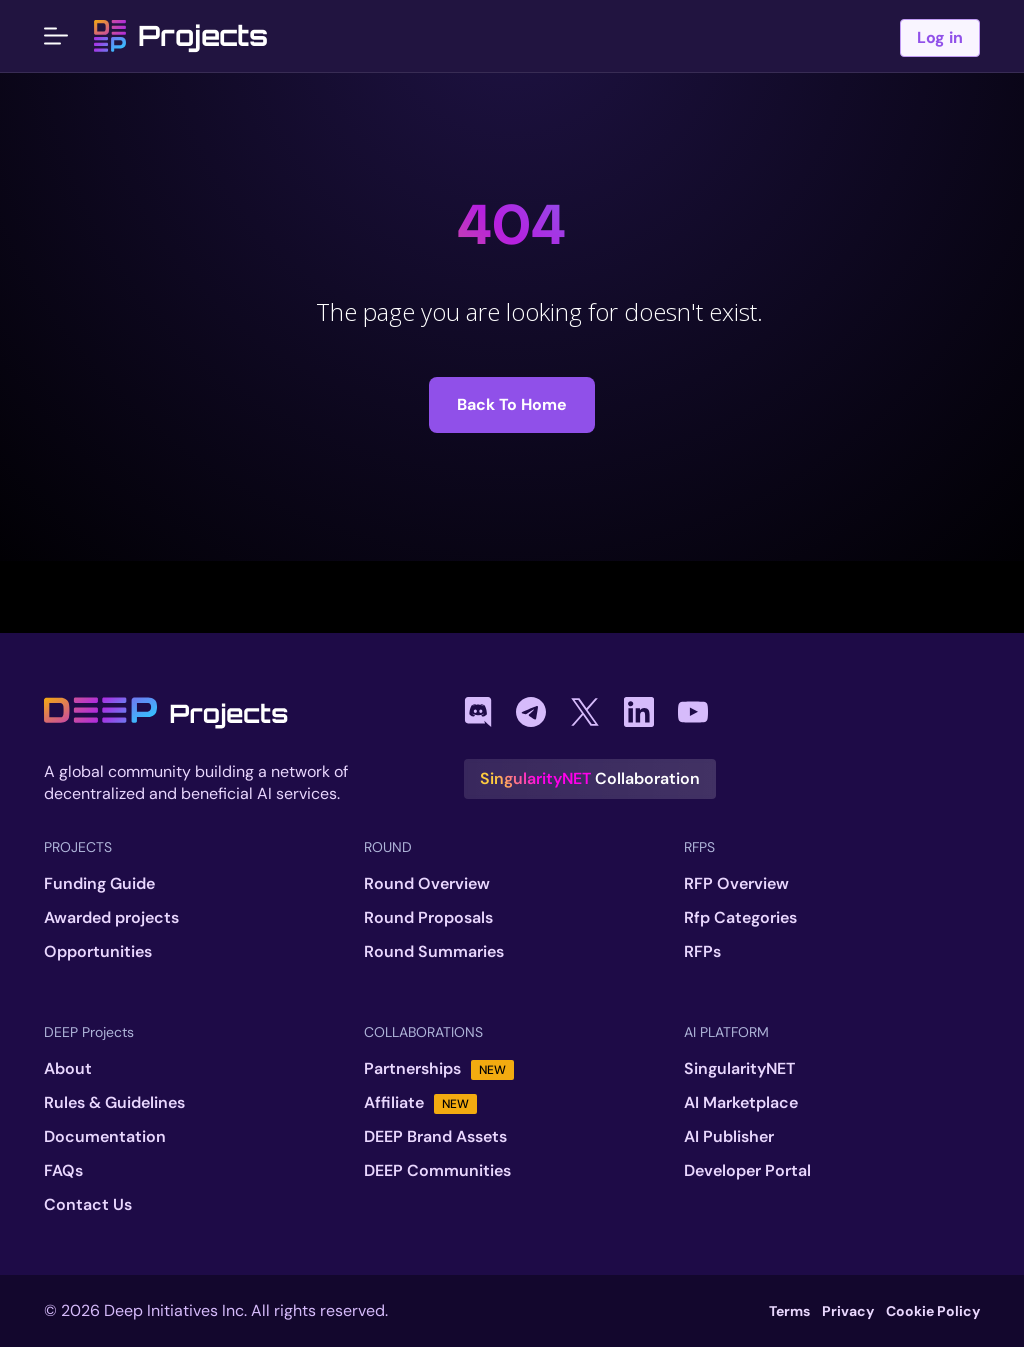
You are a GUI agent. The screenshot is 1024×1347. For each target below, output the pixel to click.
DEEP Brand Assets (435, 1137)
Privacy (848, 1311)
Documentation (105, 1137)
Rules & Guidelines (114, 1103)
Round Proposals (428, 918)
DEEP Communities (437, 1171)
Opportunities (98, 952)
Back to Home (512, 404)
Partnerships (439, 1069)
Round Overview (427, 884)
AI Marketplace (741, 1103)
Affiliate (420, 1103)
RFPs (702, 952)
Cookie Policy (933, 1311)
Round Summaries (434, 952)
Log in (940, 37)
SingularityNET (739, 1069)
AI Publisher (729, 1137)
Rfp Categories (740, 918)
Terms (789, 1311)
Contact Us (88, 1205)
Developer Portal (747, 1171)
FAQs (63, 1171)
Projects (181, 36)
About (68, 1069)
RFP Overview (736, 884)
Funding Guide (99, 884)
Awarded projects (111, 918)
